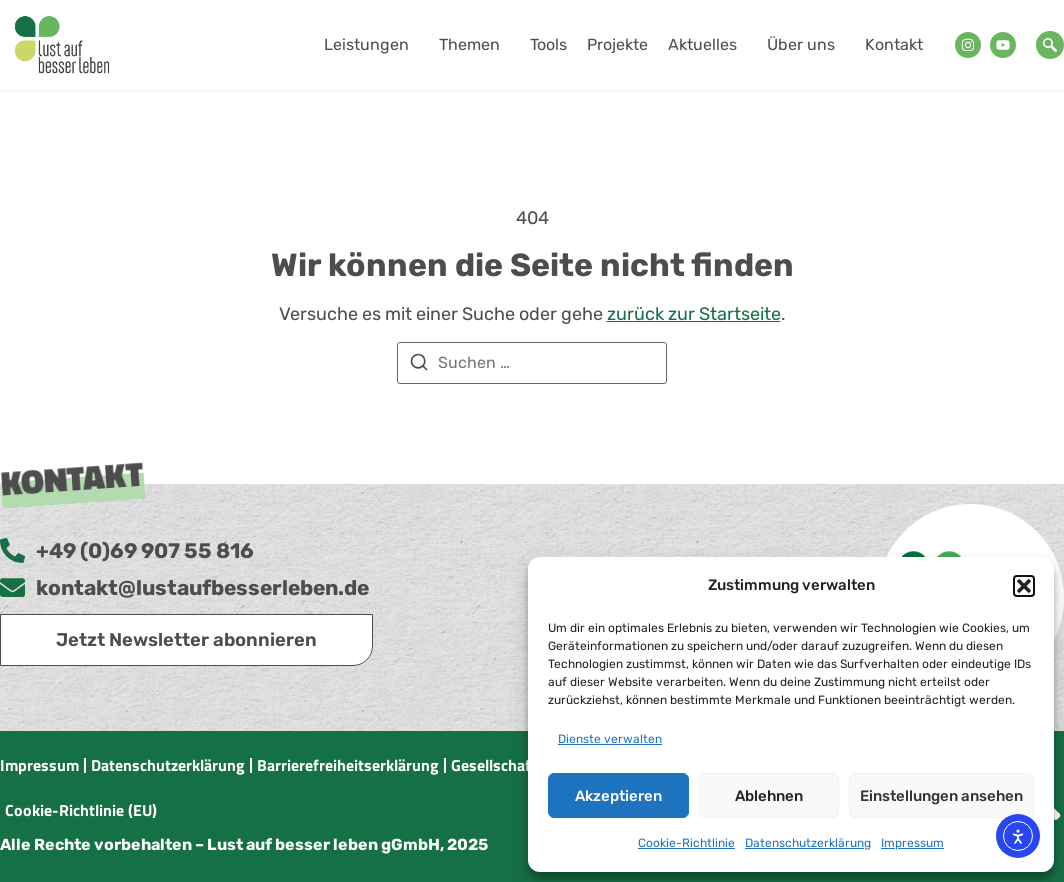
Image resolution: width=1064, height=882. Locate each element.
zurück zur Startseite (694, 314)
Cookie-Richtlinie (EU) (81, 810)
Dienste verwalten (610, 739)
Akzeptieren (618, 796)
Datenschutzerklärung (808, 843)
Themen (474, 45)
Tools (548, 44)
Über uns (806, 45)
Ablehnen (769, 796)
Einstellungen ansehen (941, 796)
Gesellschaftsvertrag (523, 765)
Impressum (912, 843)
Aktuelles (707, 45)
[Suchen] (419, 365)
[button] (1024, 586)
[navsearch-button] (1050, 45)
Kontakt (894, 44)
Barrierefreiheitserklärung (348, 765)
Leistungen (371, 45)
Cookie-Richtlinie (686, 843)
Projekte (617, 44)
